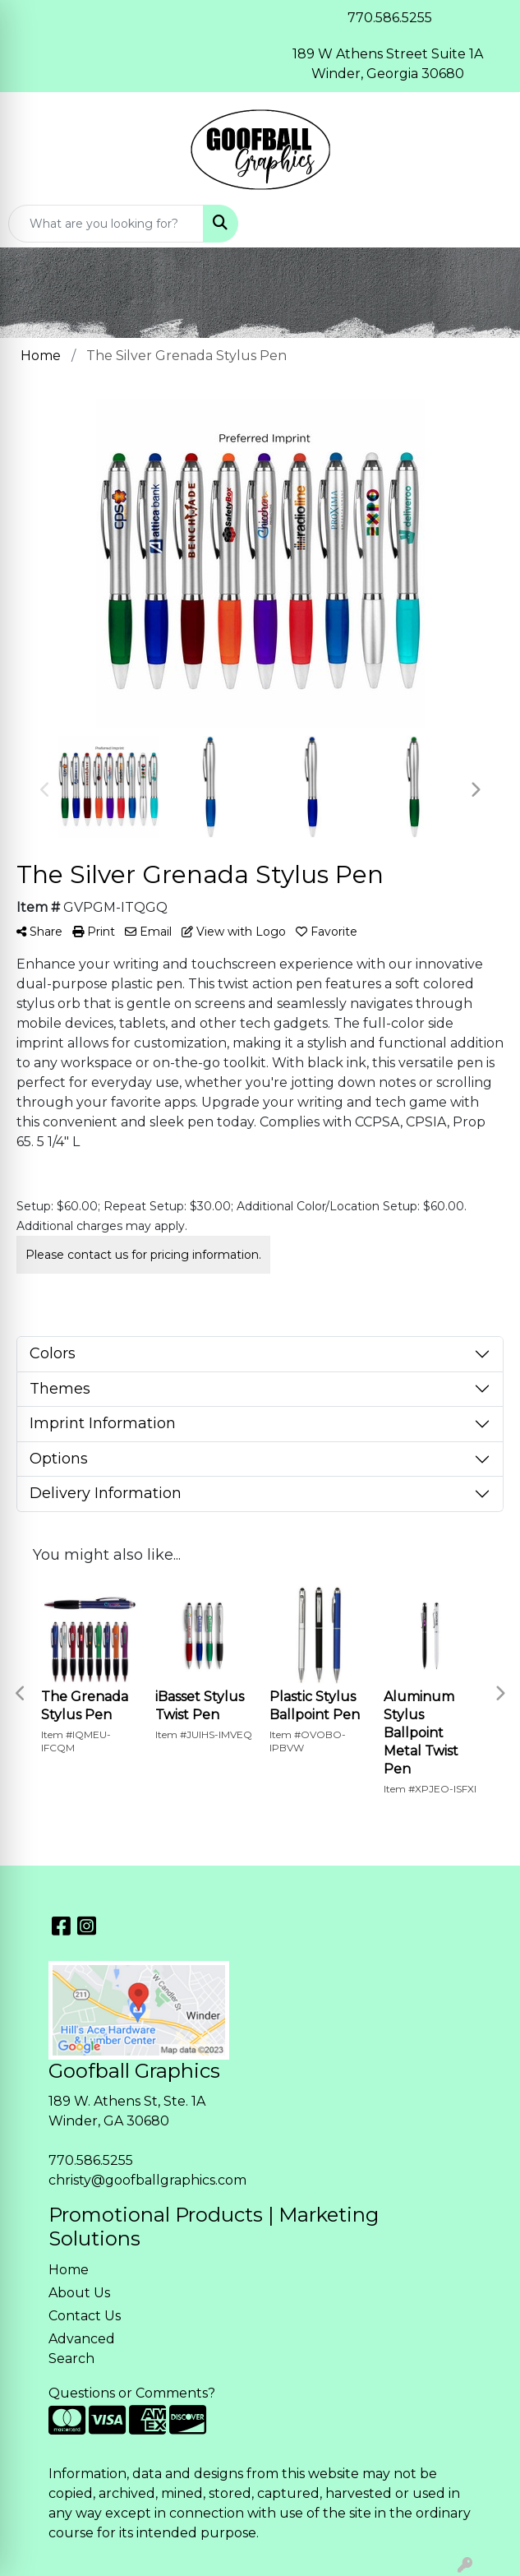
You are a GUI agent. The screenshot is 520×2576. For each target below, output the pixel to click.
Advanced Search (81, 2348)
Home (68, 2270)
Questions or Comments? (131, 2393)
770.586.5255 (90, 2160)
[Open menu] (487, 223)
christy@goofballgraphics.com (147, 2180)
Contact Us (84, 2316)
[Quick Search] (106, 224)
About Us (79, 2293)
